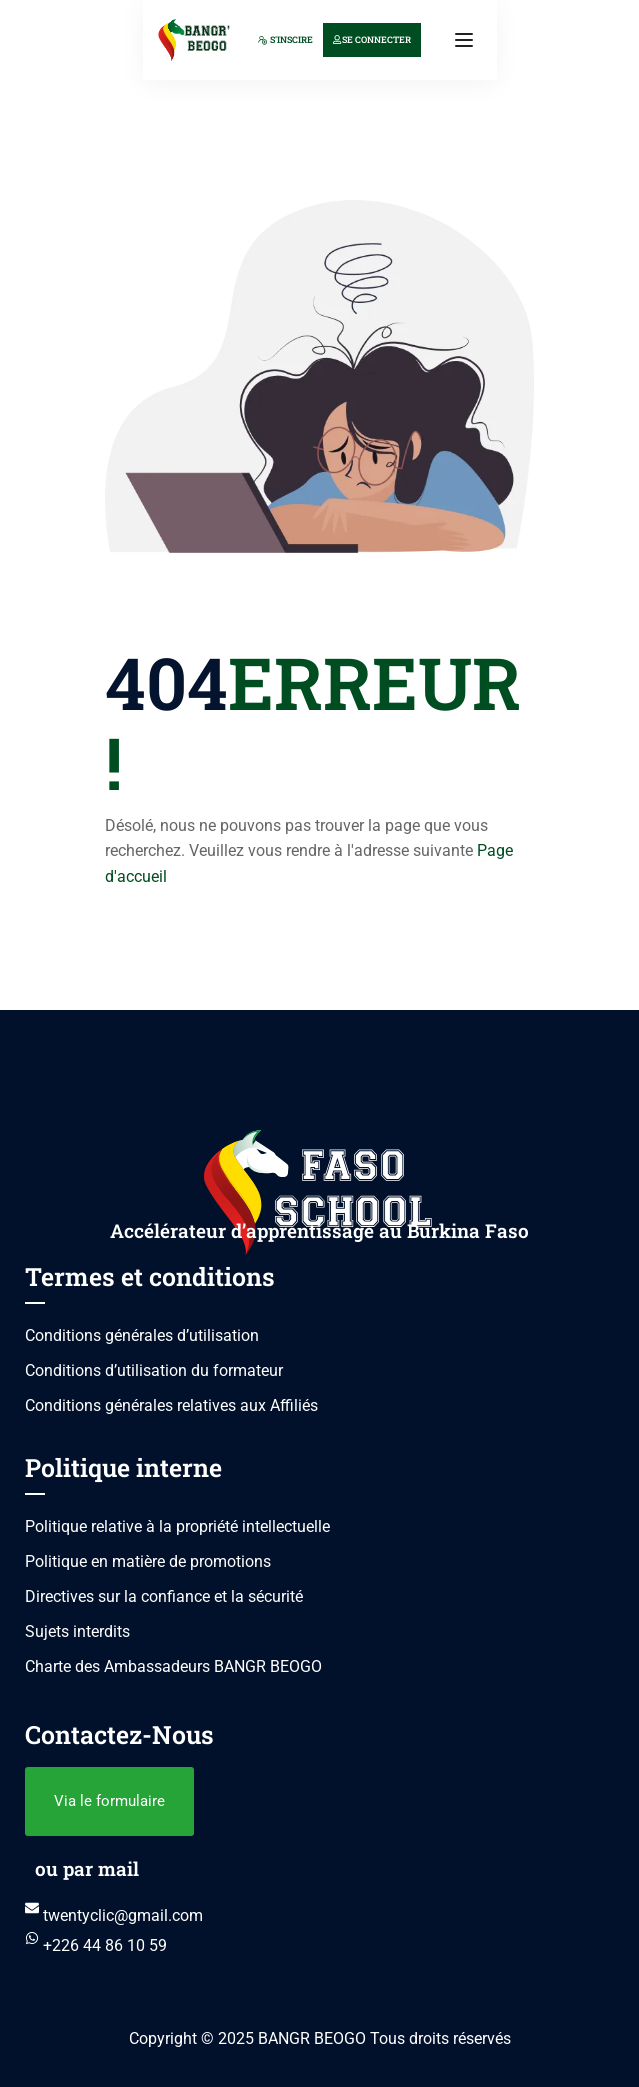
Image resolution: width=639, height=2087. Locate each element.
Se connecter (372, 39)
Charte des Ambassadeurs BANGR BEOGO (173, 1666)
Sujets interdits (77, 1631)
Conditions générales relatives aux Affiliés (171, 1405)
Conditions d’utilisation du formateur (154, 1370)
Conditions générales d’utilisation (142, 1335)
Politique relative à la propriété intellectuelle (177, 1526)
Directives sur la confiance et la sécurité (164, 1596)
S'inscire (285, 39)
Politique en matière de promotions (148, 1561)
